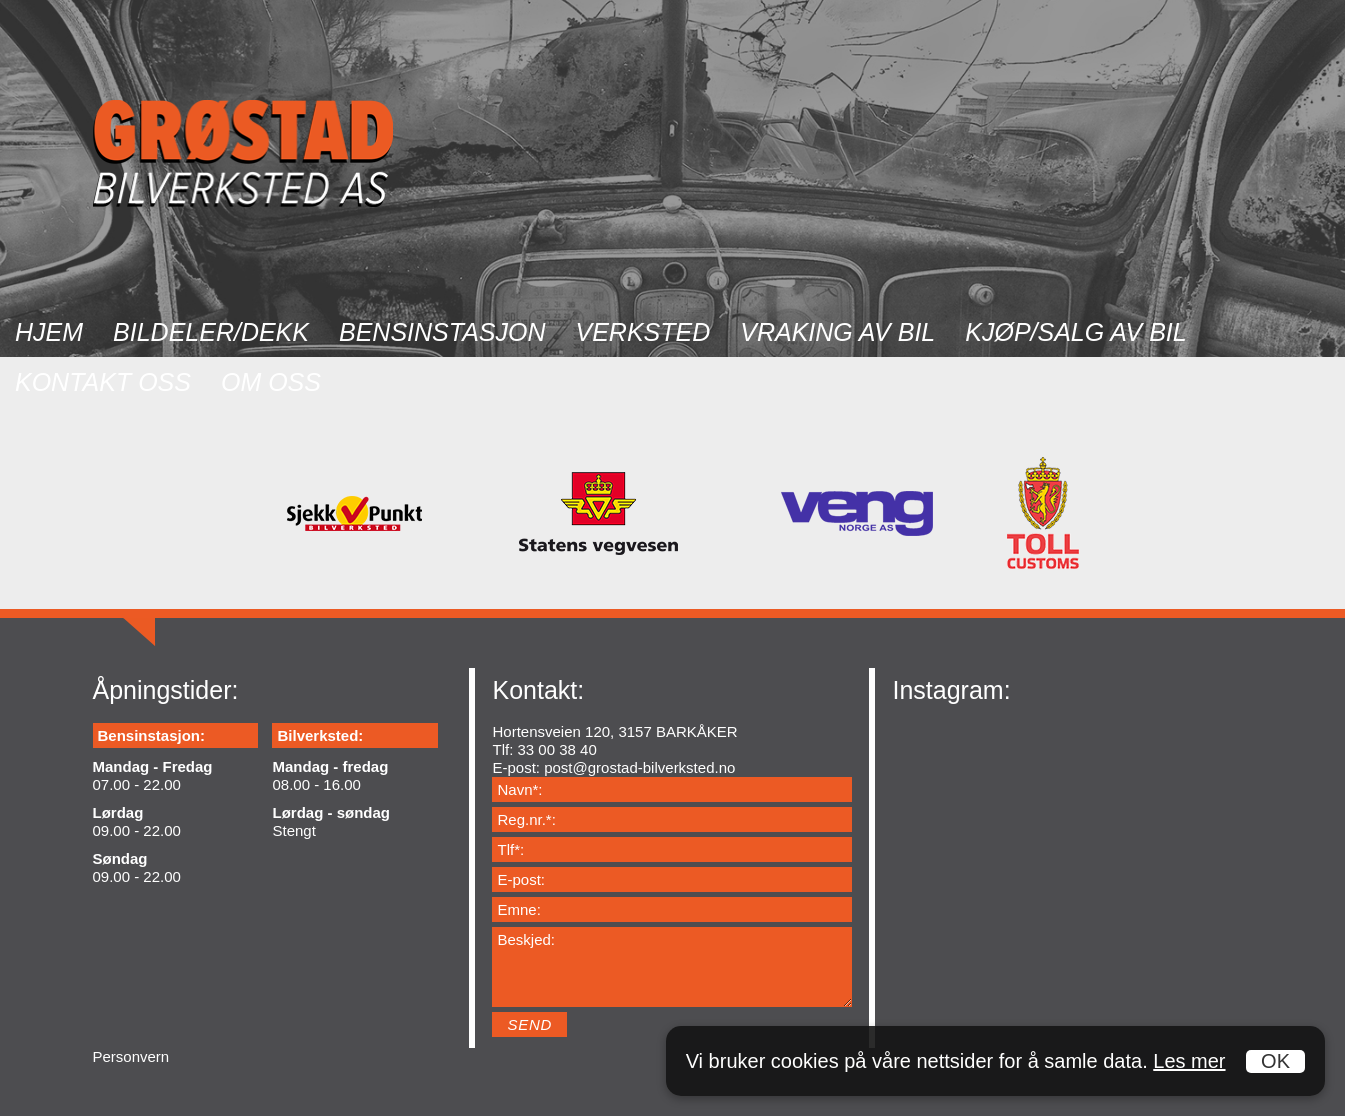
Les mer (1189, 1061)
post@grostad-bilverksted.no (639, 767)
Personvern (131, 1056)
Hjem (49, 332)
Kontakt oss (103, 382)
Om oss (271, 382)
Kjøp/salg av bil (1075, 332)
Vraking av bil (837, 332)
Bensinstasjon (442, 332)
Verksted (643, 332)
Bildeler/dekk (211, 332)
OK (1275, 1061)
